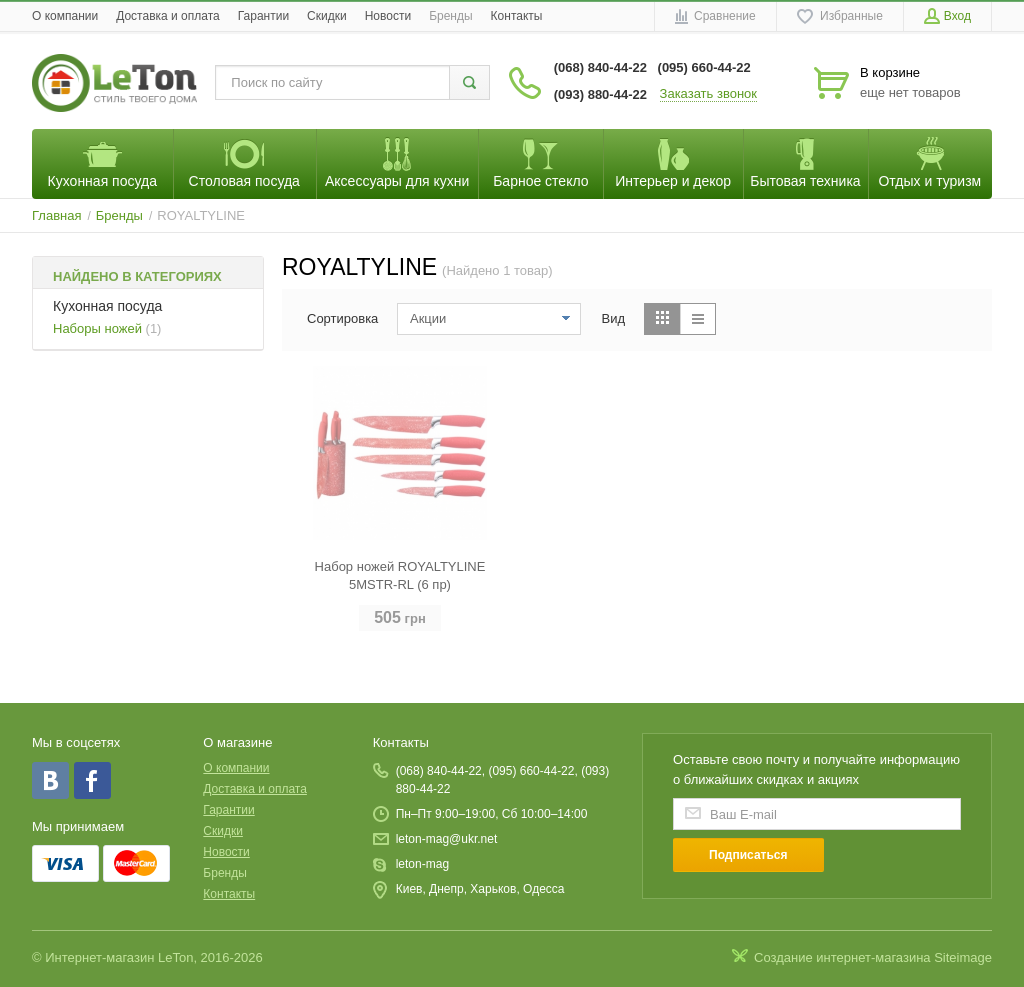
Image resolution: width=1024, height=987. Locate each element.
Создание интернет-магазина (842, 957)
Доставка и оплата (168, 16)
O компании (65, 16)
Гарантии (263, 16)
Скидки (327, 16)
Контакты (517, 16)
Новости (388, 16)
